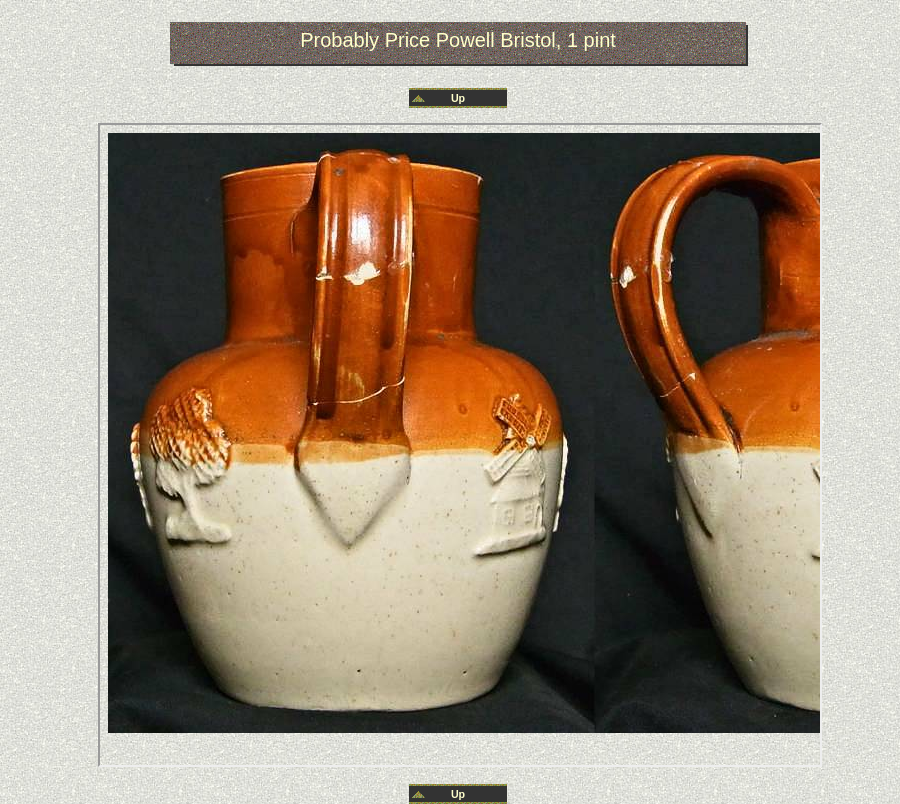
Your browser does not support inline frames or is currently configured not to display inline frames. (460, 445)
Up (458, 98)
